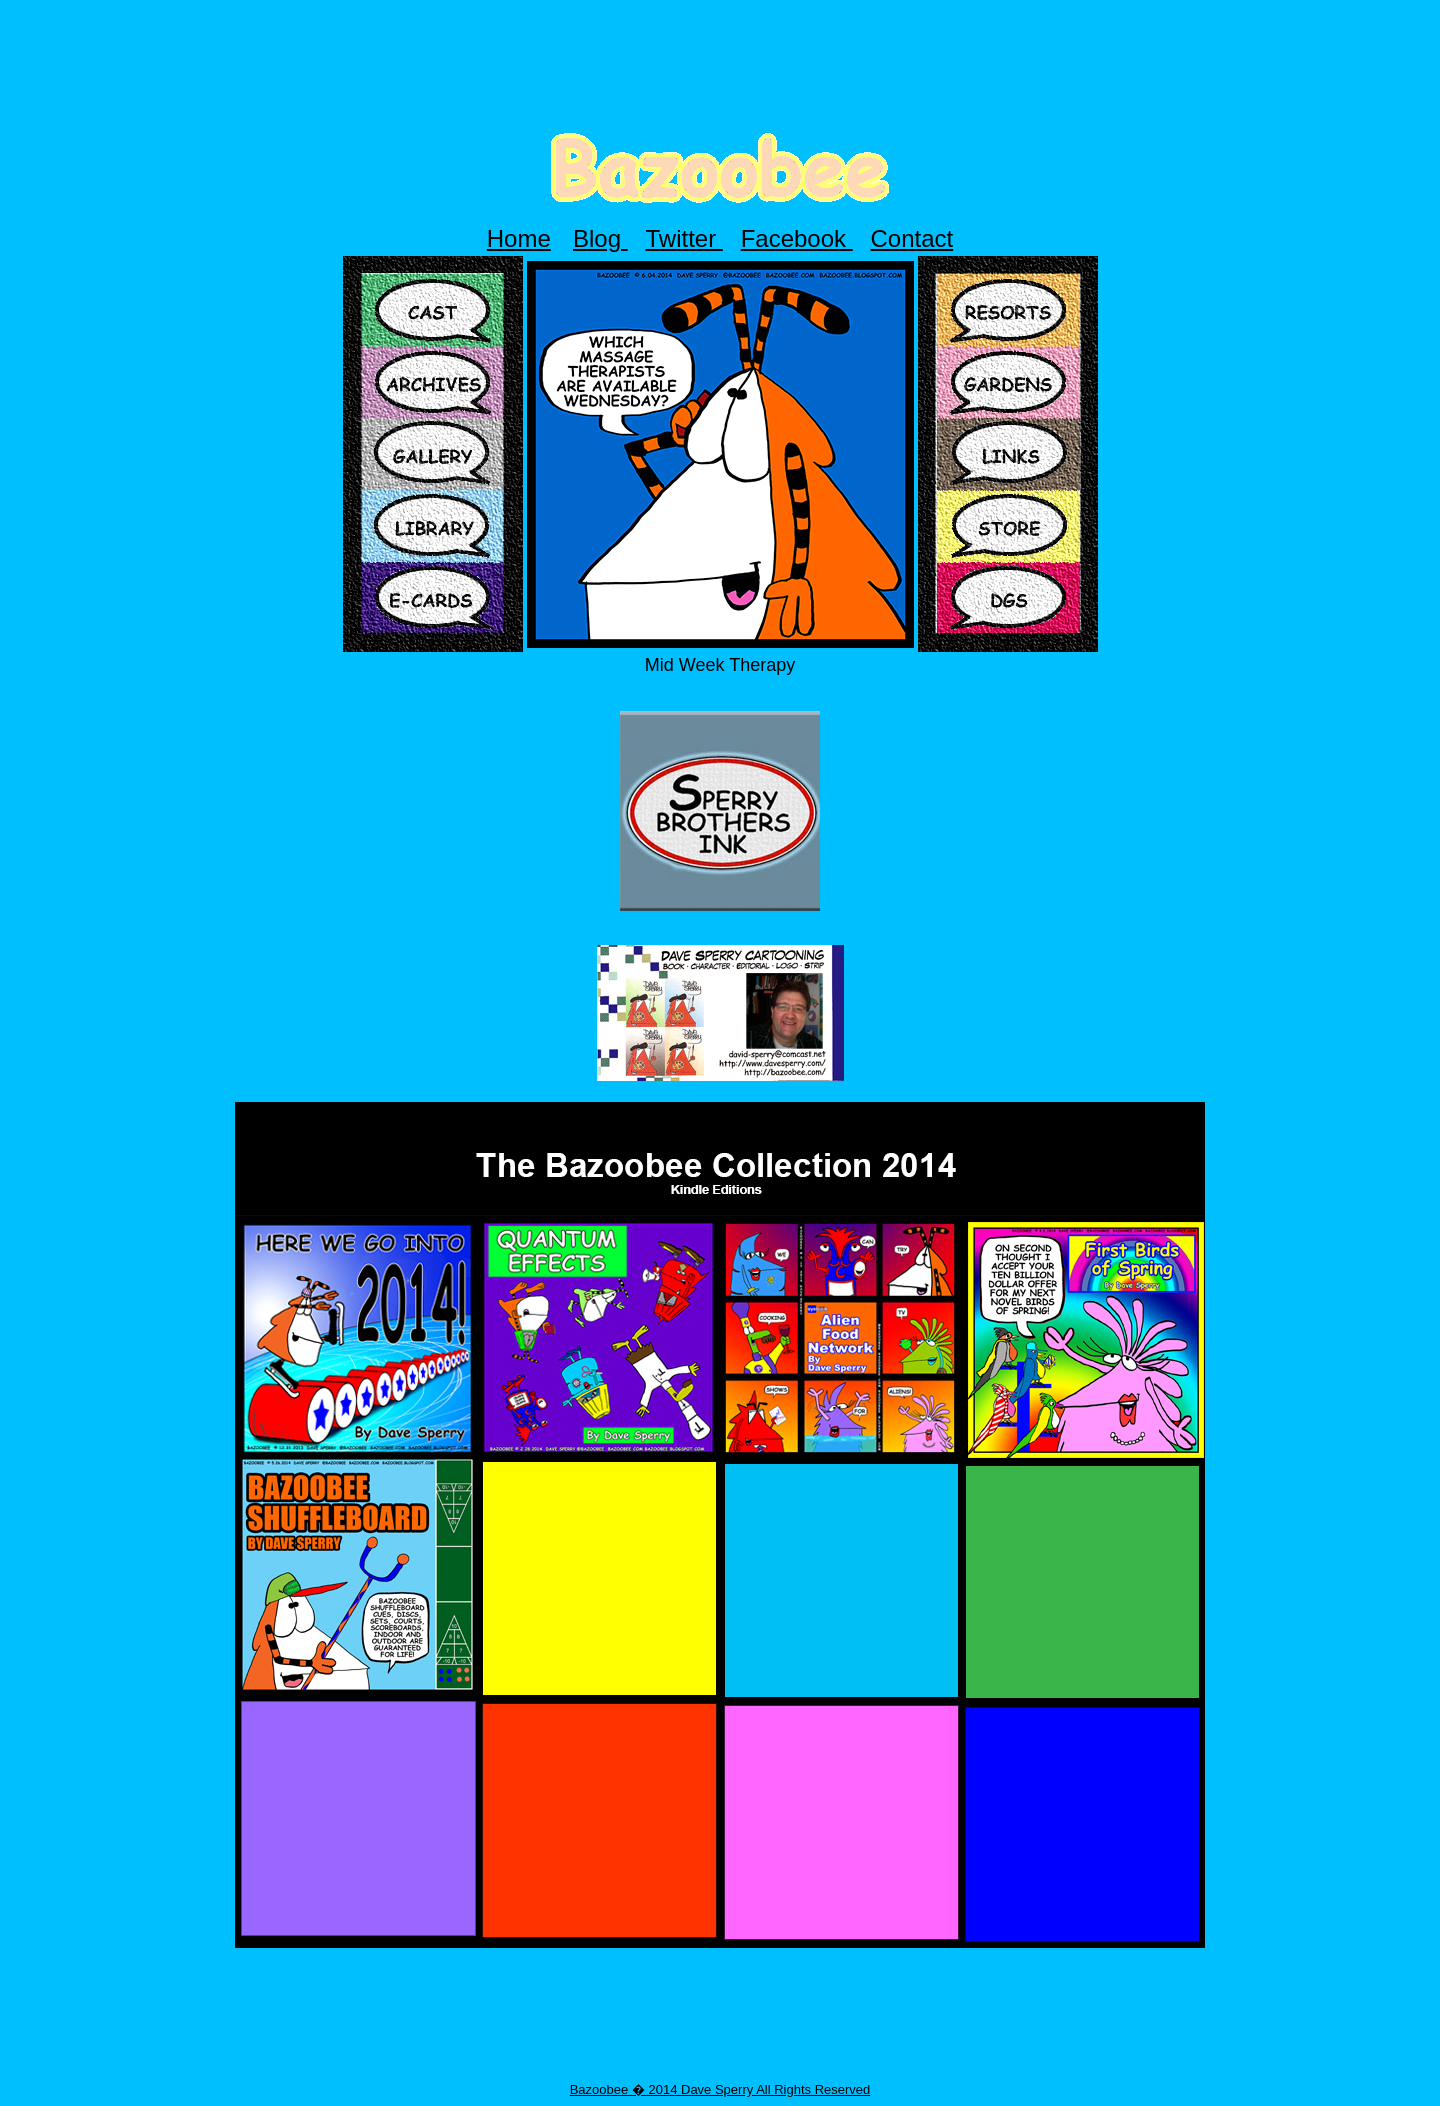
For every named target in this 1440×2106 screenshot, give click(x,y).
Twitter (684, 238)
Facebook (797, 238)
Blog (600, 238)
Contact (912, 238)
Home (519, 238)
